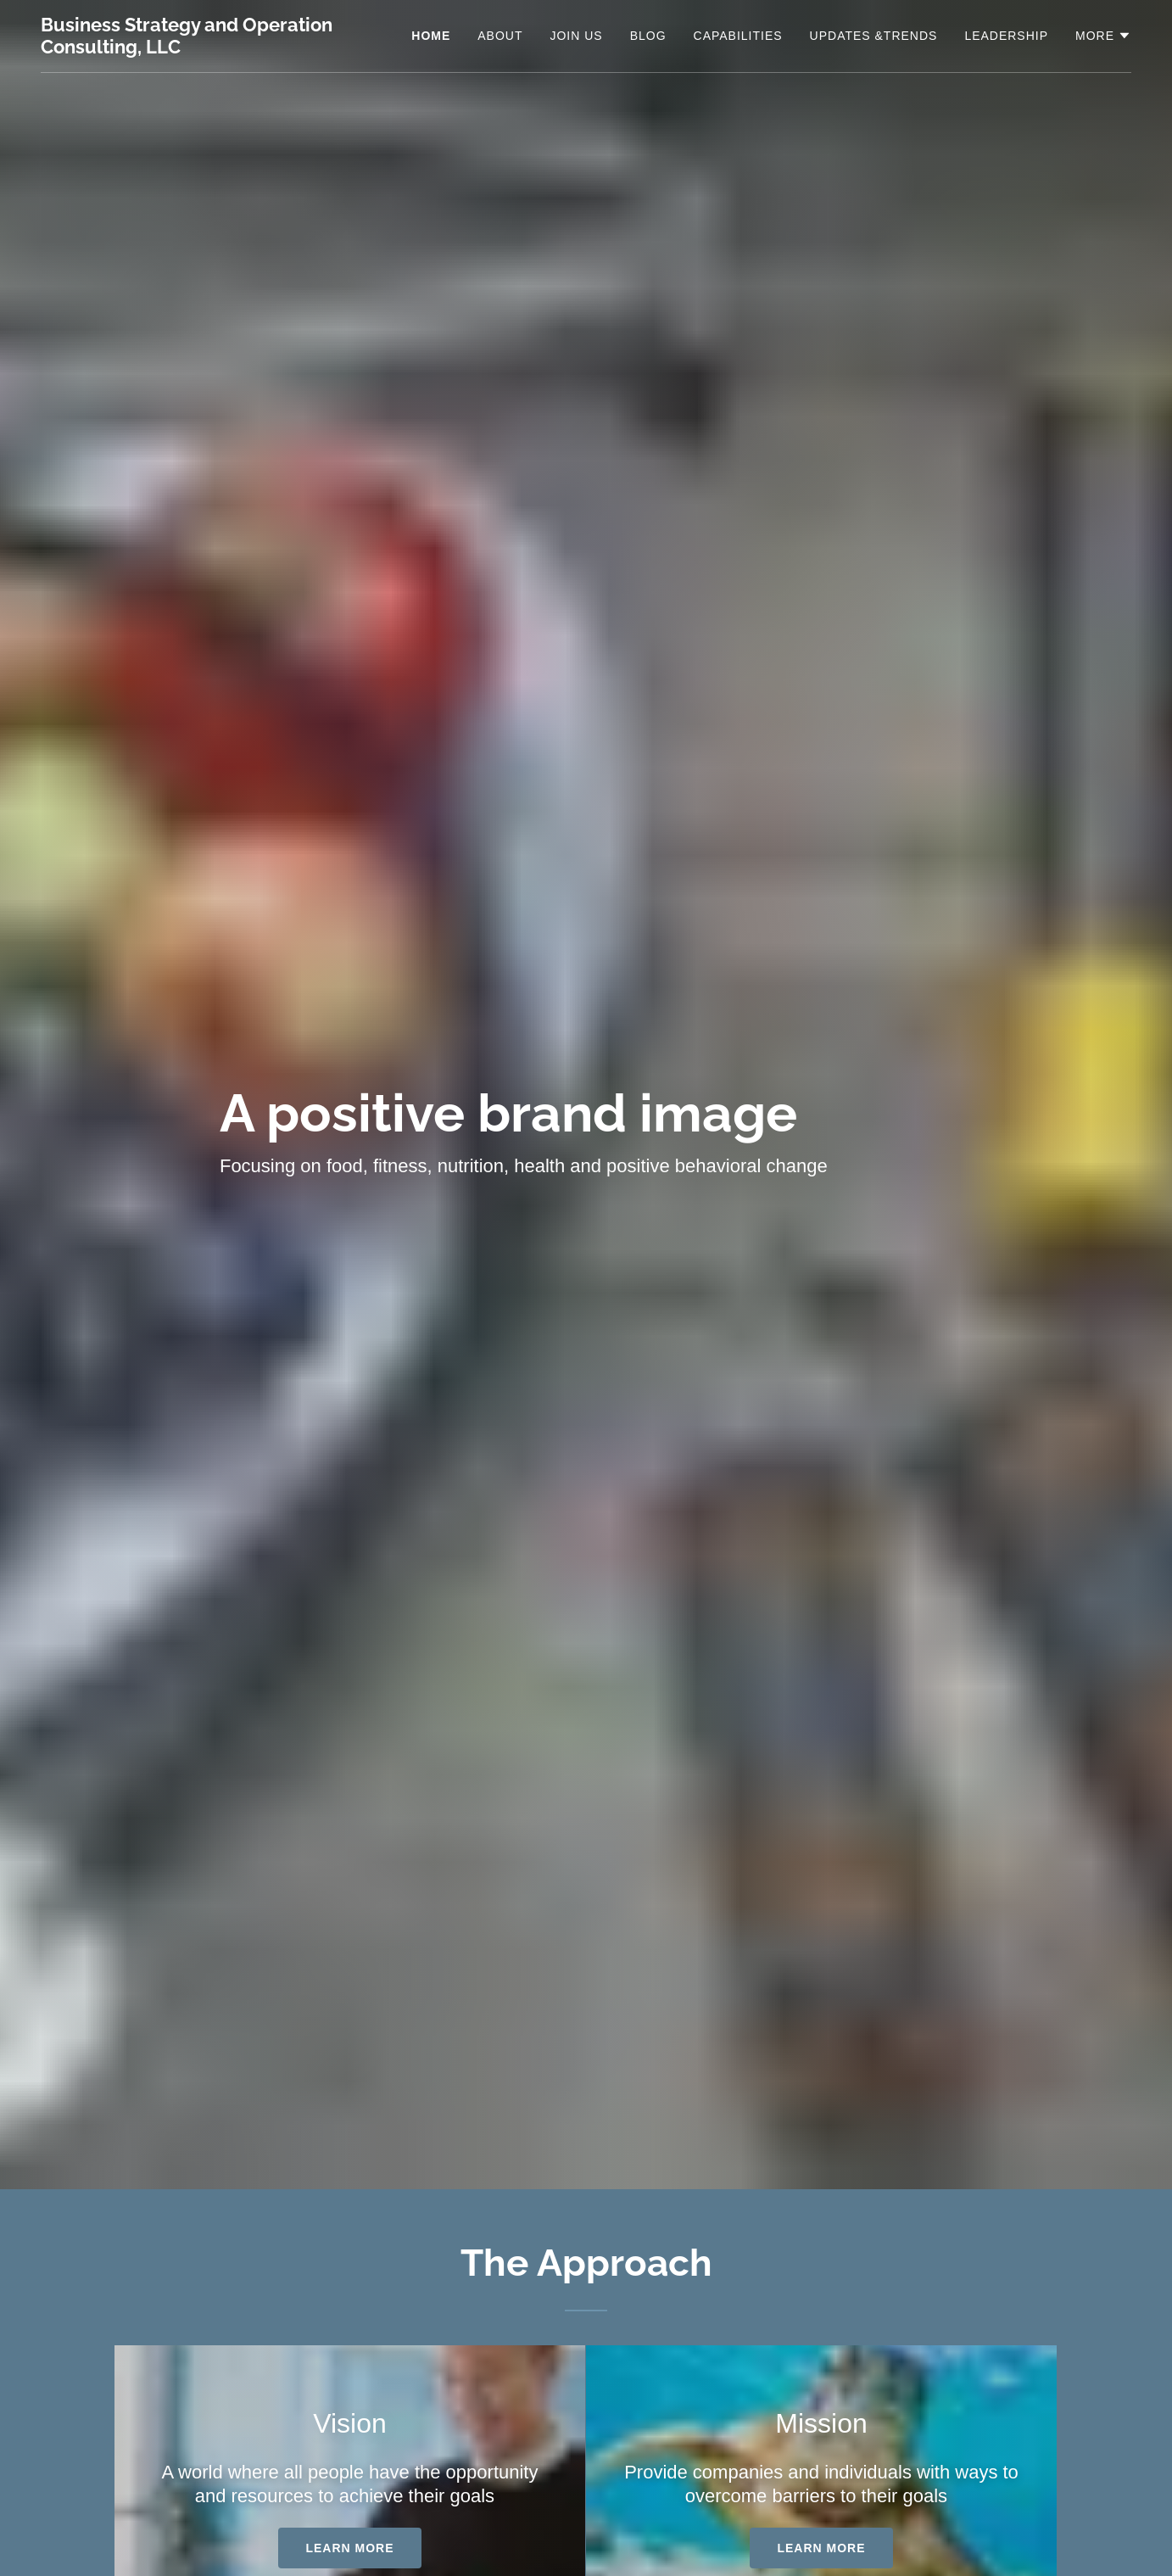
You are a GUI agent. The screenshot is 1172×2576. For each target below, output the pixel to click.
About (499, 35)
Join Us (576, 35)
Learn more (349, 2548)
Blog (648, 35)
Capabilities (738, 35)
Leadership (1006, 35)
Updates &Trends (874, 35)
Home (430, 35)
